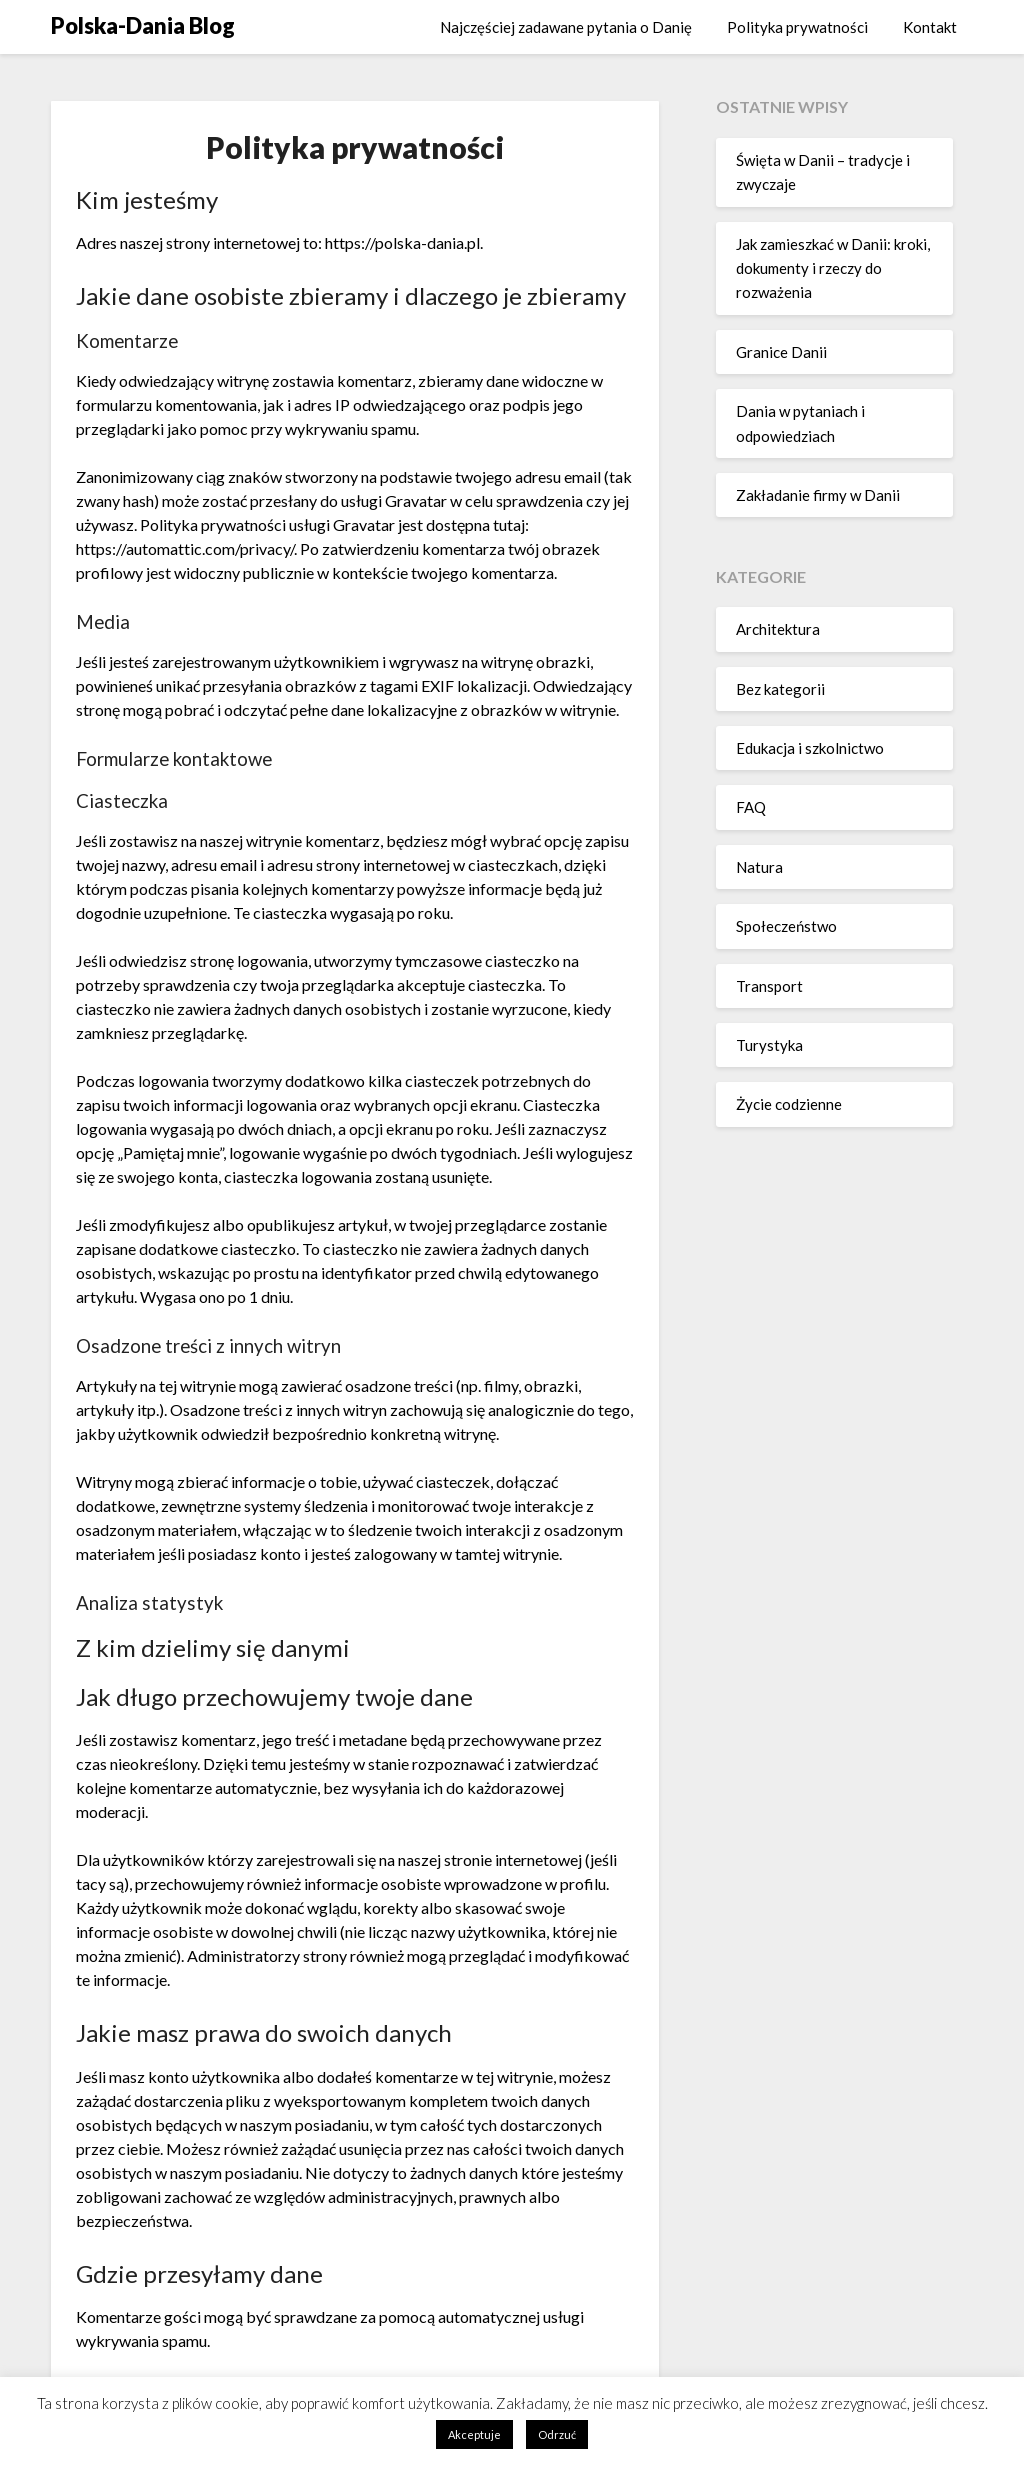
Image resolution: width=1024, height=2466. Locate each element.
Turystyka (769, 1045)
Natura (759, 867)
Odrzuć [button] (557, 2434)
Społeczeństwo (786, 926)
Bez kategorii (780, 689)
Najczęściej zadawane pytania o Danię (566, 27)
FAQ (751, 807)
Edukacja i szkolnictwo (810, 748)
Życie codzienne (789, 1104)
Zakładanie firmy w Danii (818, 495)
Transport (769, 986)
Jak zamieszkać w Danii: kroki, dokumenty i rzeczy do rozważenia (833, 268)
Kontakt (930, 27)
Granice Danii (781, 352)
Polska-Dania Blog (143, 25)
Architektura (778, 629)
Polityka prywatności (797, 27)
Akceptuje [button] (474, 2434)
